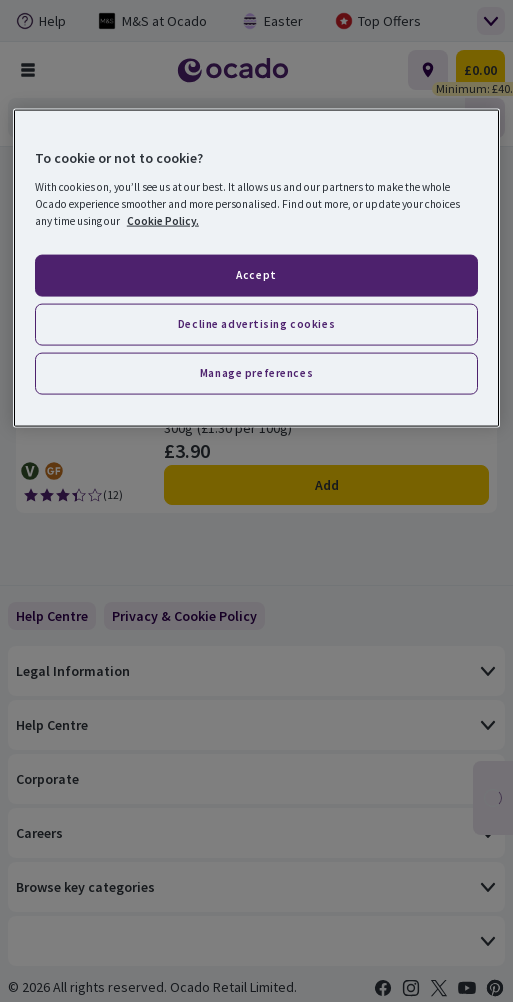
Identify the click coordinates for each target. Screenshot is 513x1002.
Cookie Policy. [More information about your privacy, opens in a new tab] (163, 221)
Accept (256, 275)
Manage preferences (256, 373)
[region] (256, 268)
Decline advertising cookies (256, 324)
